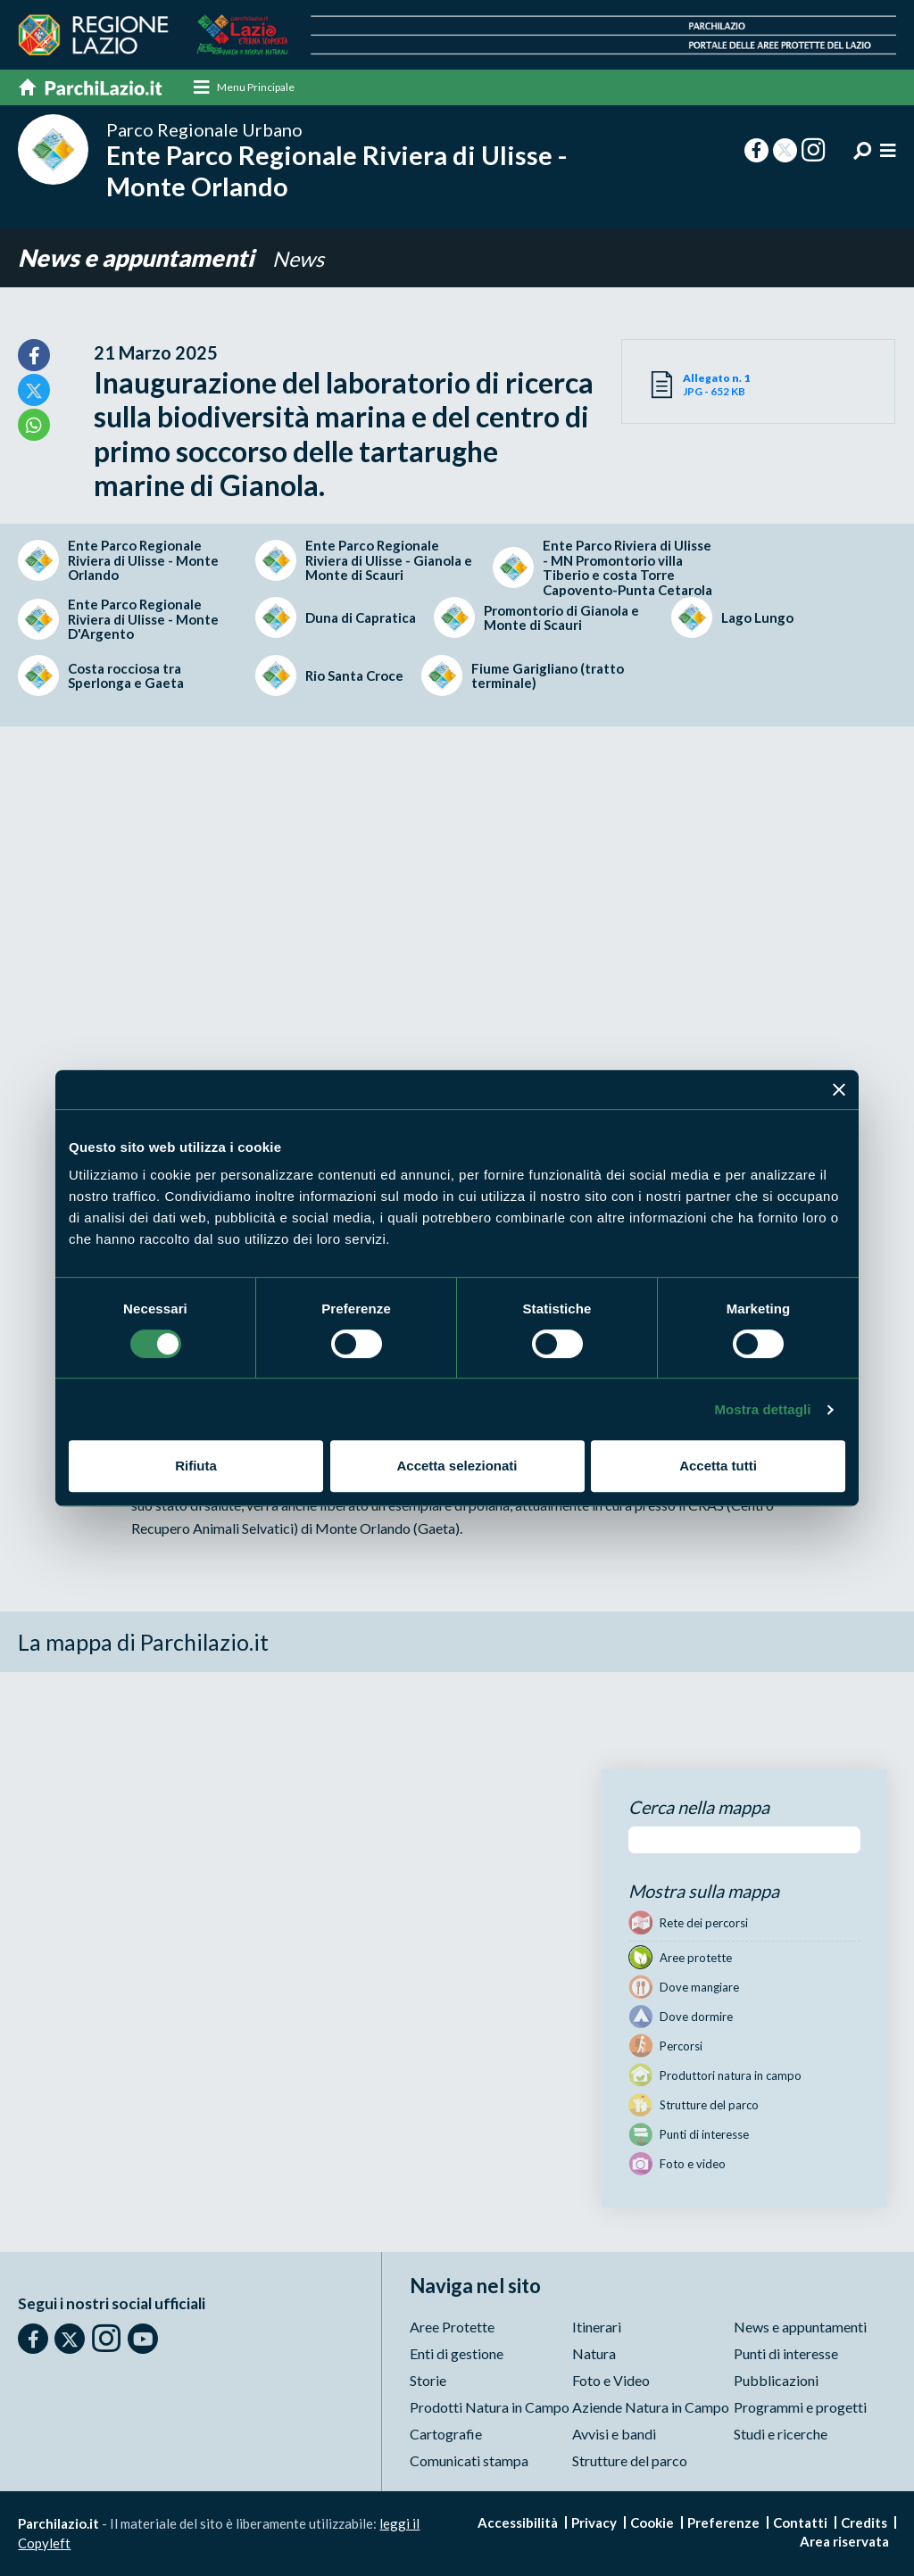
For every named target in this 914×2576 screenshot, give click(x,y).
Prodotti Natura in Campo (489, 2406)
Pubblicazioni (776, 2380)
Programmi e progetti (800, 2406)
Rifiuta (196, 1465)
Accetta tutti (718, 1465)
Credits (864, 2522)
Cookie (652, 2522)
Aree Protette (452, 2326)
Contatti (800, 2522)
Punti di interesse (786, 2353)
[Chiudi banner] (839, 1089)
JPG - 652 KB (721, 384)
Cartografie (446, 2433)
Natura (594, 2353)
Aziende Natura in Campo (650, 2406)
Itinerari (596, 2326)
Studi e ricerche (780, 2433)
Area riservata (844, 2541)
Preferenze (723, 2522)
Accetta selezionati (456, 1465)
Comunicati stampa (469, 2460)
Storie (428, 2380)
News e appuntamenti (141, 258)
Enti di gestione (456, 2353)
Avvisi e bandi (614, 2433)
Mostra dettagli (762, 1409)
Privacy (594, 2522)
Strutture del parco (629, 2460)
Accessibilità (518, 2522)
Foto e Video (611, 2380)
